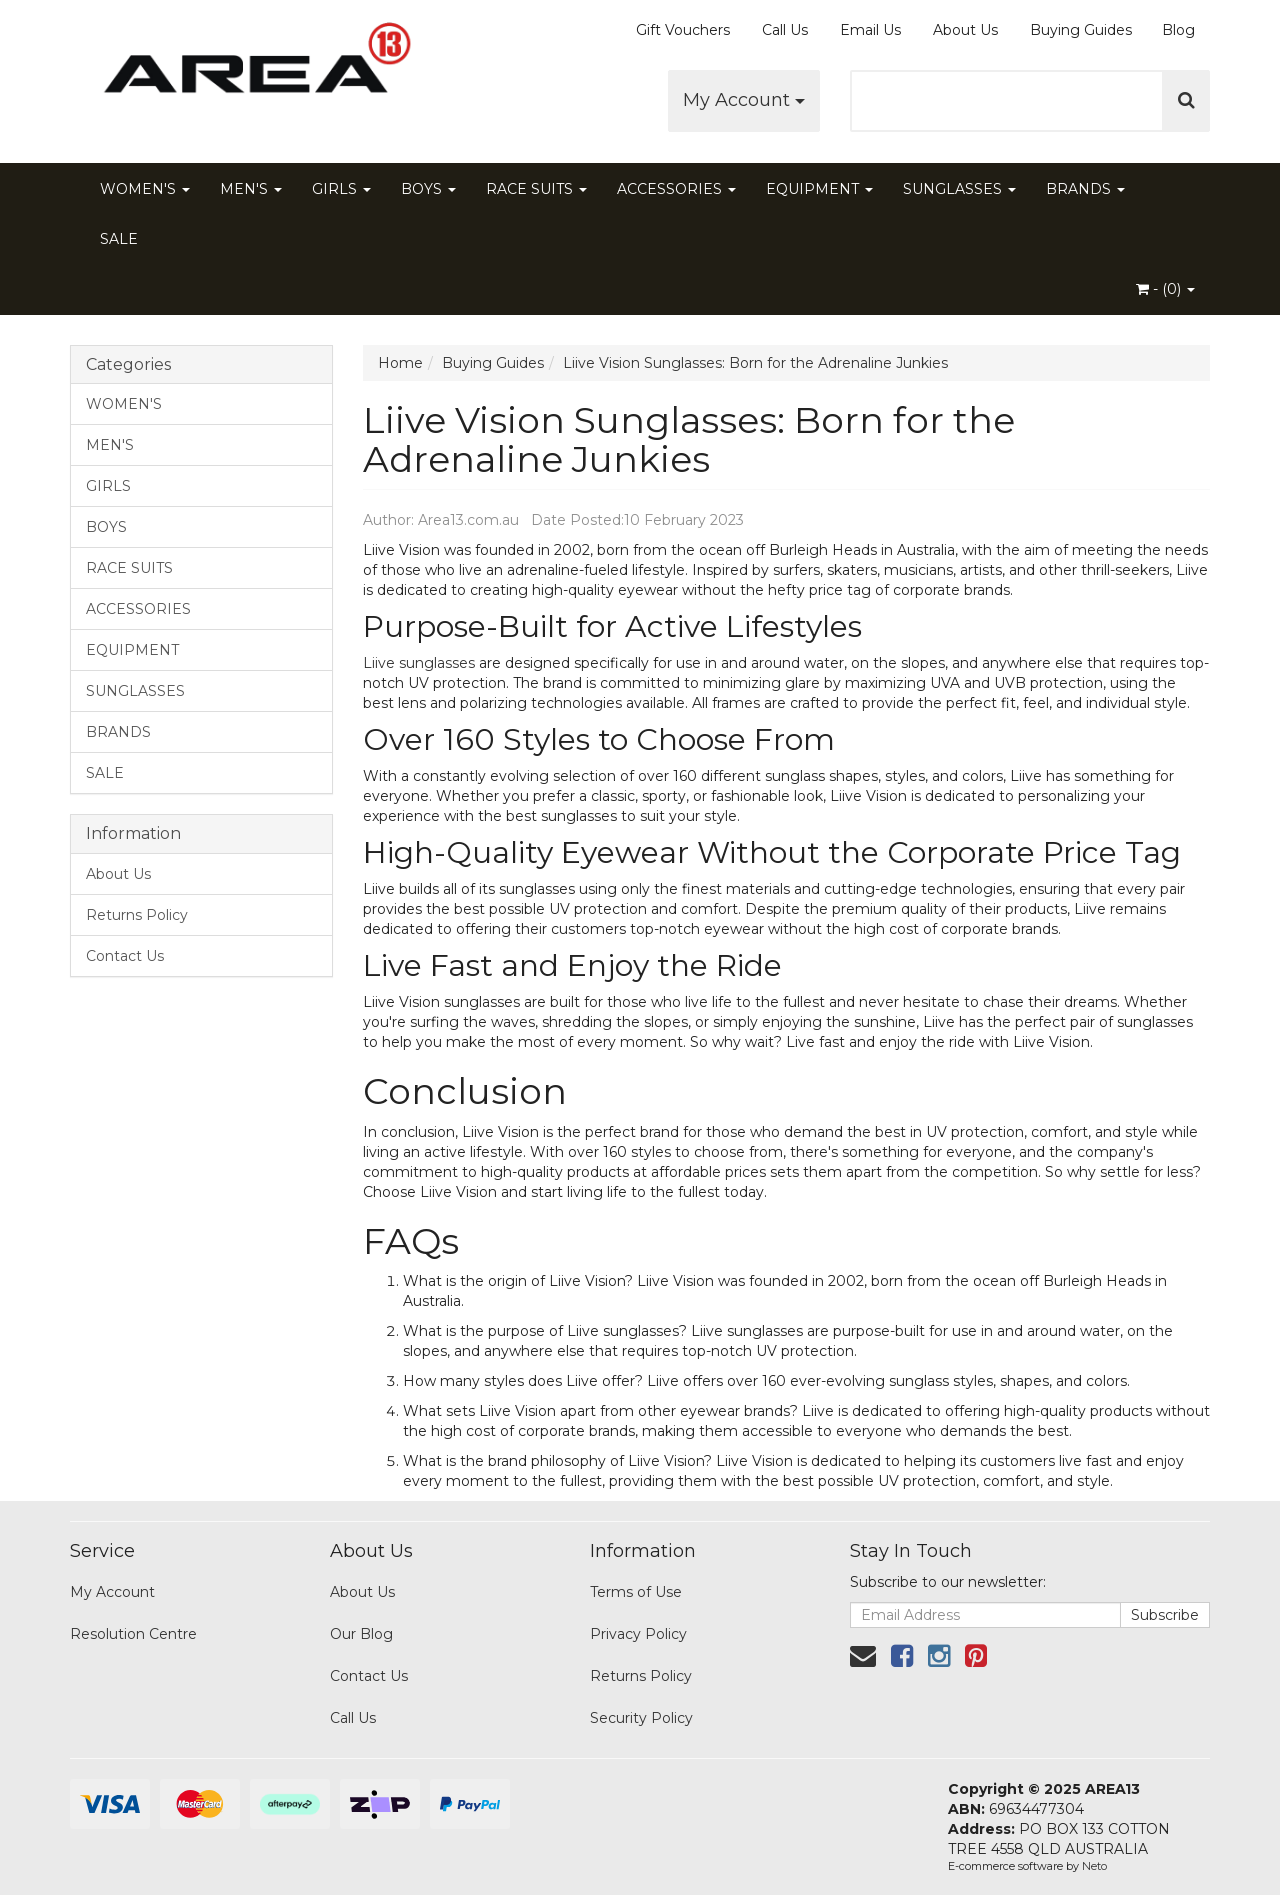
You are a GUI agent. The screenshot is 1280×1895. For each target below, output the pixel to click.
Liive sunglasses (419, 663)
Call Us (785, 30)
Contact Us (125, 956)
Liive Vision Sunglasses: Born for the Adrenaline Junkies (755, 363)
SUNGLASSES (959, 189)
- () (1165, 289)
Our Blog (361, 1634)
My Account (744, 100)
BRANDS (1085, 189)
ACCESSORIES (676, 189)
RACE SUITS (536, 189)
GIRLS (341, 189)
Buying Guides (1081, 30)
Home (400, 363)
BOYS (428, 189)
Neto (1094, 1866)
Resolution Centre (133, 1634)
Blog (1178, 30)
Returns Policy (137, 915)
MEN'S (251, 189)
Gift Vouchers (683, 30)
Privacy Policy (638, 1634)
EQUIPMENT (819, 189)
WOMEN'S (145, 189)
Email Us (870, 30)
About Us (965, 30)
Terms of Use (636, 1592)
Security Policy (641, 1718)
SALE (119, 239)
